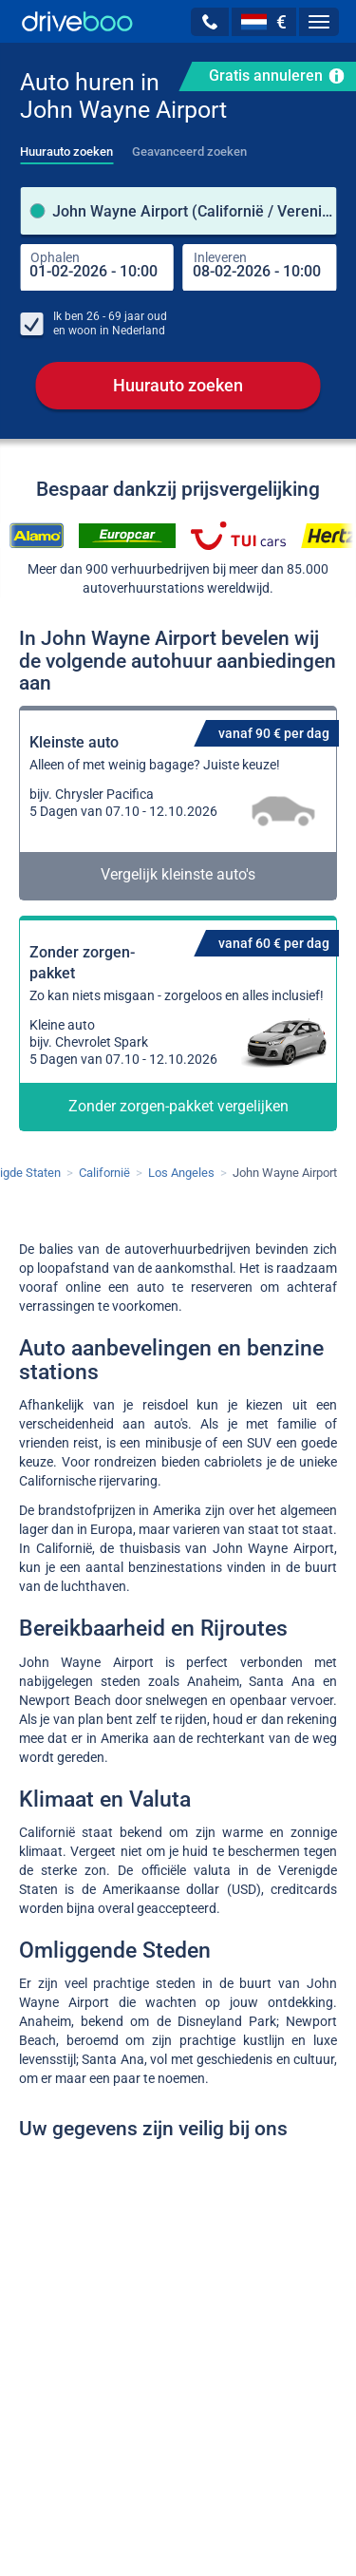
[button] (210, 22)
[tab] (66, 146)
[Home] (77, 21)
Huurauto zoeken (178, 386)
